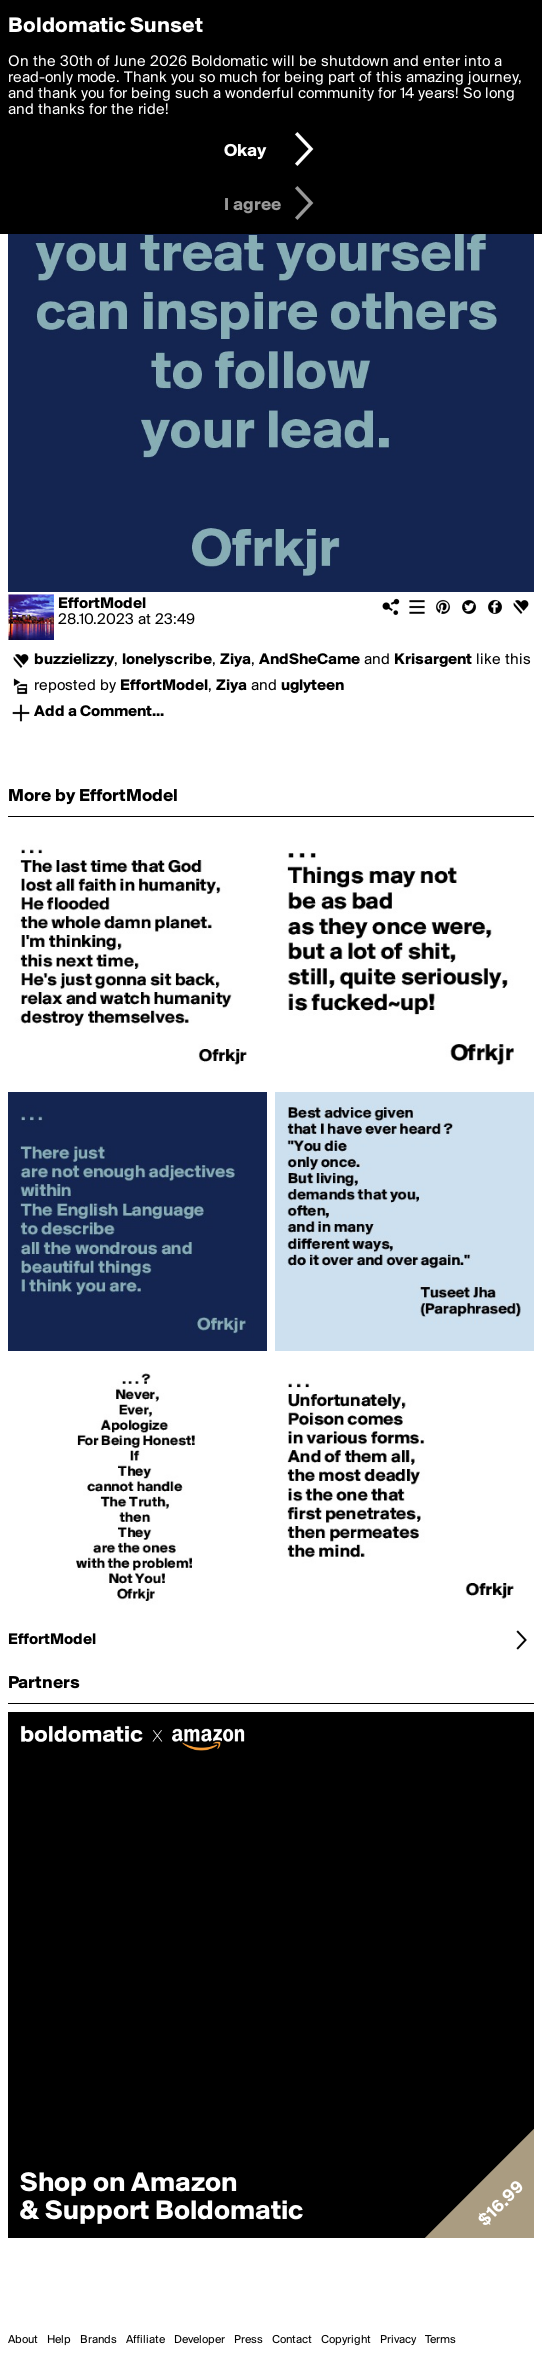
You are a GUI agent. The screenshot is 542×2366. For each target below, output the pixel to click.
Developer (199, 2340)
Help (59, 2340)
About (23, 2340)
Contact (292, 2340)
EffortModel (102, 604)
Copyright (346, 2340)
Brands (98, 2340)
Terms (440, 2340)
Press (248, 2340)
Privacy (398, 2340)
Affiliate (145, 2340)
